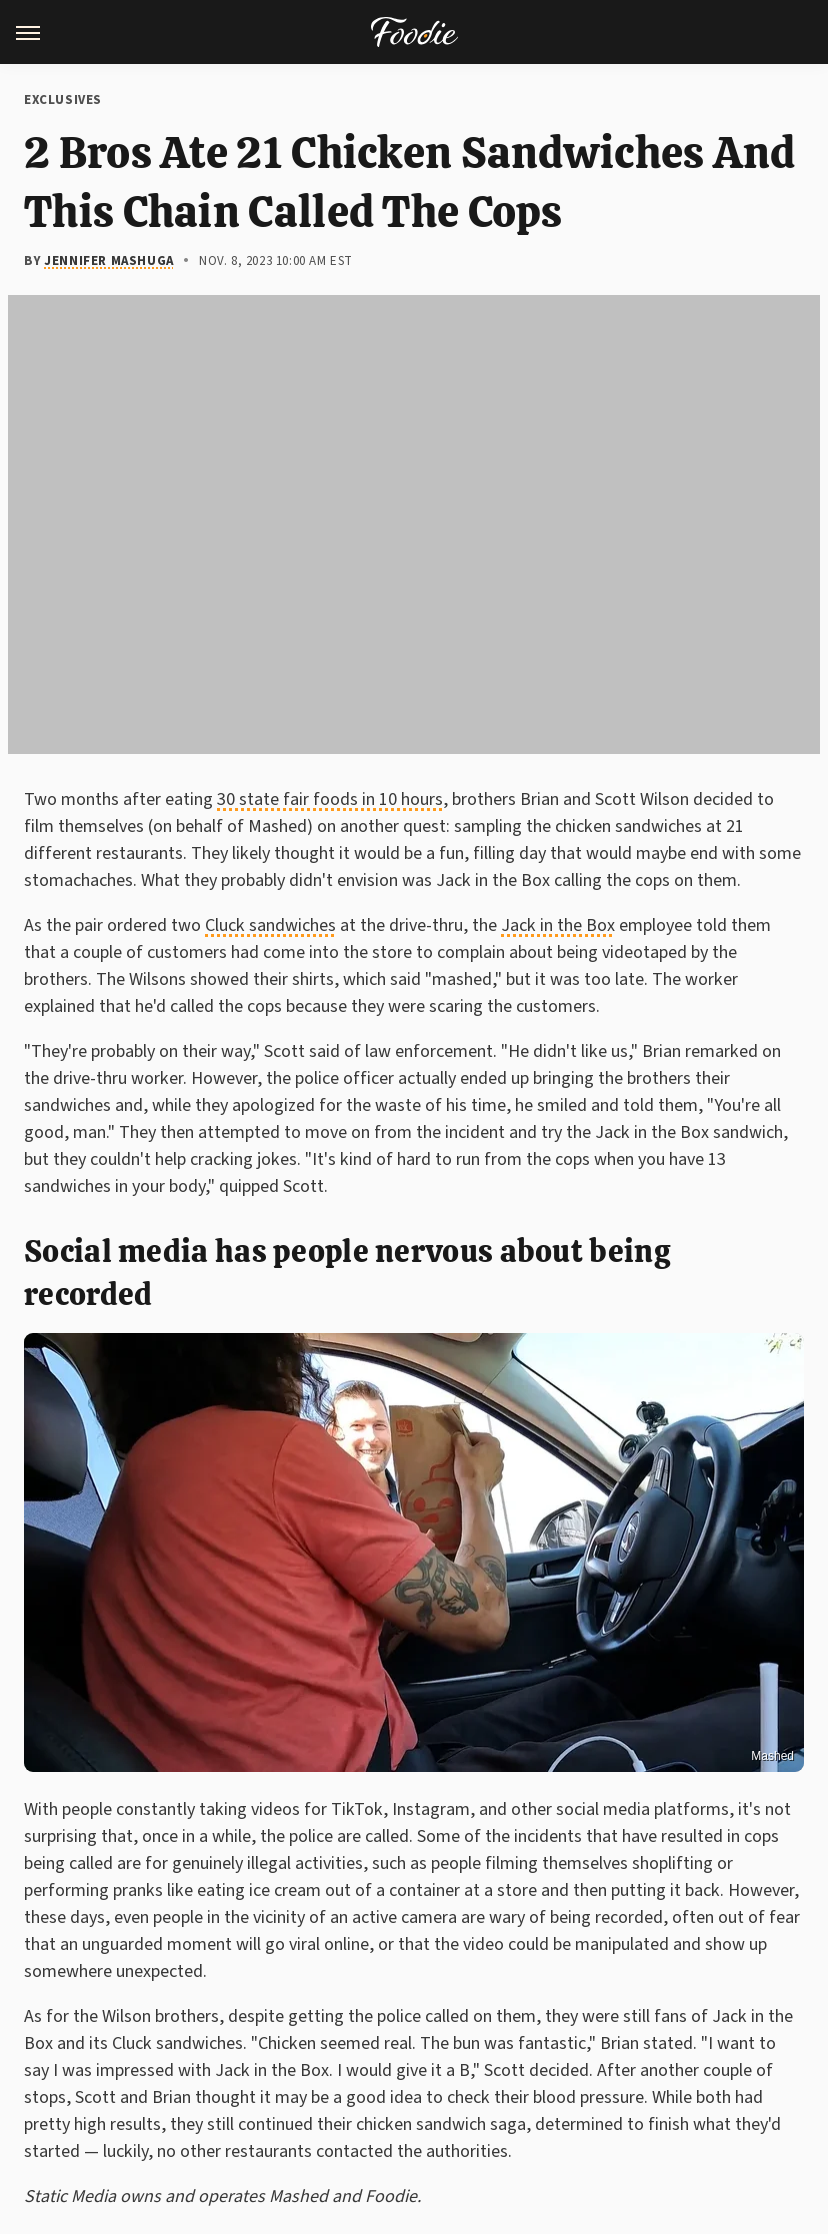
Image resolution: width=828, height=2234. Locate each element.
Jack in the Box (558, 925)
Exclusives (63, 100)
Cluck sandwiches (270, 925)
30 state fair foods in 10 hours (330, 799)
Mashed (772, 1756)
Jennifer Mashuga (109, 261)
